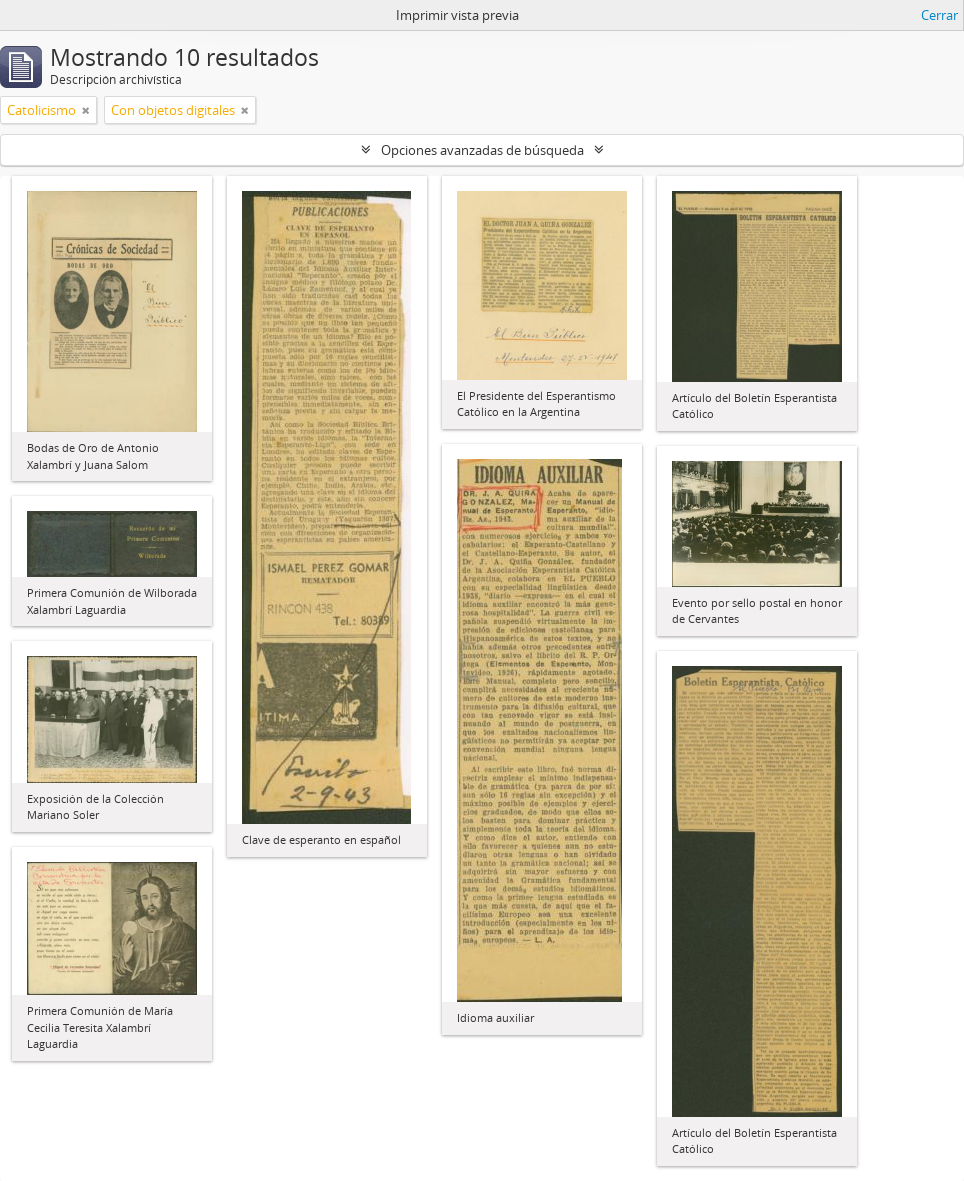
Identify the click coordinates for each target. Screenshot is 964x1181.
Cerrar (939, 15)
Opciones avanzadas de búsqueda (482, 150)
